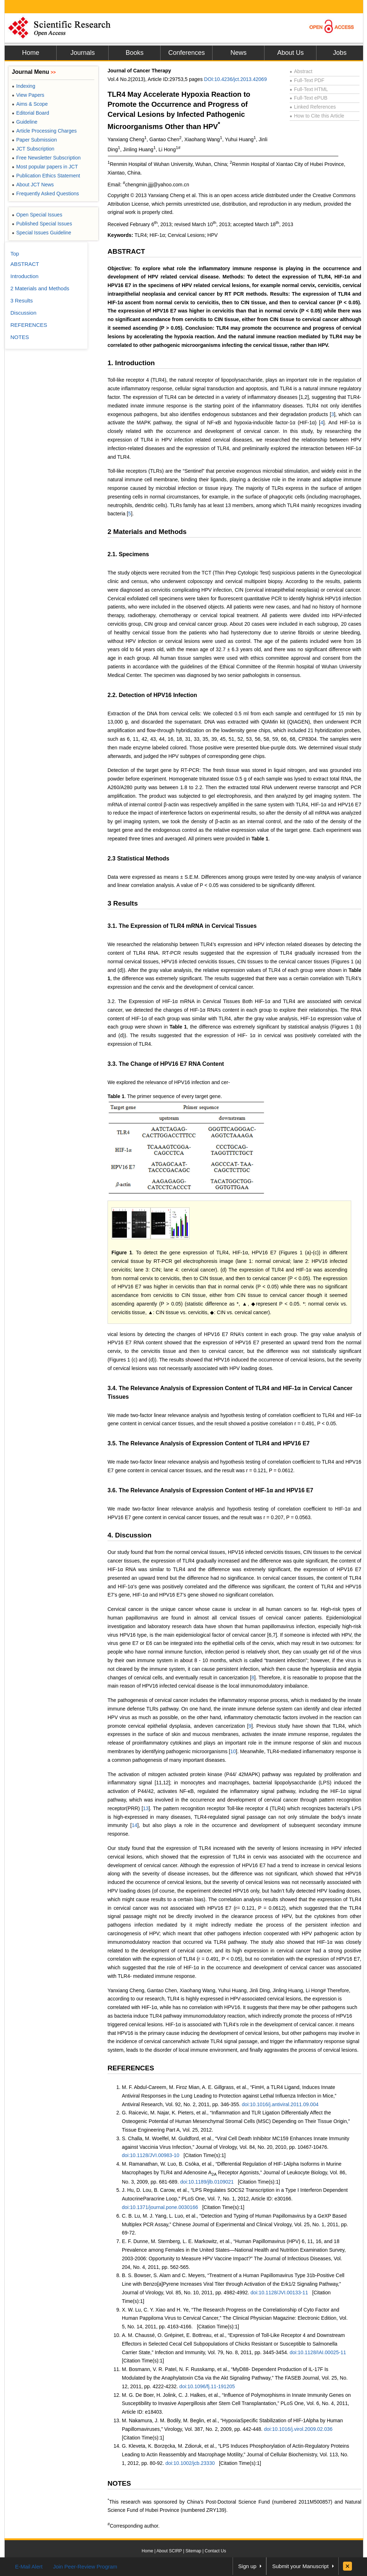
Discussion (23, 313)
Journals (82, 52)
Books (134, 52)
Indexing (23, 86)
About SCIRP (169, 2550)
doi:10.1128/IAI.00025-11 (318, 2352)
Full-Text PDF (307, 80)
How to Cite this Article (317, 116)
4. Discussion (130, 1535)
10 (233, 1751)
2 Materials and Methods (147, 531)
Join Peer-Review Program (85, 2566)
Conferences (186, 52)
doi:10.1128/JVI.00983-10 (150, 2155)
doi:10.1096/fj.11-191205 (207, 2386)
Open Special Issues (37, 215)
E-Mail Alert (29, 2566)
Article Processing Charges (44, 131)
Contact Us (215, 2550)
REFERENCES (131, 2068)
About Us (290, 52)
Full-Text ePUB (309, 98)
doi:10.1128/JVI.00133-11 (279, 2292)
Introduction (24, 276)
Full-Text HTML (309, 89)
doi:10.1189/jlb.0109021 (207, 2182)
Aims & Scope (30, 104)
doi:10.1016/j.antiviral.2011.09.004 (280, 2104)
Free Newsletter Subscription (46, 158)
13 (146, 1808)
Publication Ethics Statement (46, 175)
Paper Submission (34, 140)
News (238, 52)
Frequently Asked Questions (45, 193)
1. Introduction (131, 363)
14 (135, 1825)
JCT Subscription (33, 149)
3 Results (123, 903)
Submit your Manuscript (300, 2566)
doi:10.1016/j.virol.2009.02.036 (298, 2429)
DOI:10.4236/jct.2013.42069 (235, 79)
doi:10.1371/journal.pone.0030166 (160, 2207)
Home (30, 52)
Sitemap (193, 2550)
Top (14, 254)
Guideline (24, 122)
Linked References (313, 107)
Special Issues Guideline (41, 232)
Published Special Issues (42, 223)
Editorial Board (30, 113)
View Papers (28, 95)
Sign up (247, 2566)
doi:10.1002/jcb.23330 (190, 2463)
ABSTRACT (126, 251)
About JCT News (33, 184)
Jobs (340, 52)
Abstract (301, 71)
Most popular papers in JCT (45, 167)
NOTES (119, 2483)
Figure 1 (121, 1252)
